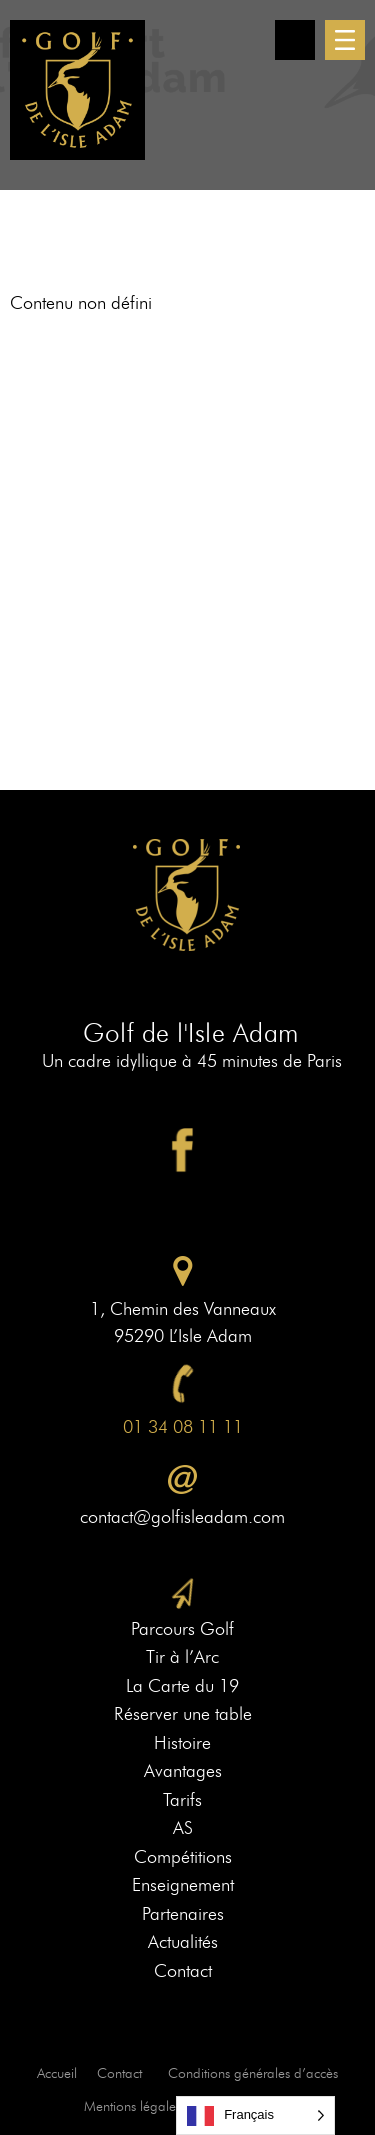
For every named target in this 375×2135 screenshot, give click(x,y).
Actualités (183, 1942)
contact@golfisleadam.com (182, 1517)
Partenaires (183, 1914)
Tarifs (182, 1800)
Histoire (182, 1743)
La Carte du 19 (182, 1686)
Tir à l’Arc (182, 1657)
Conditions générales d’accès (253, 2073)
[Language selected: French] (255, 2115)
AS (183, 1828)
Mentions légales (132, 2106)
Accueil (57, 2073)
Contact (183, 1971)
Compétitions (183, 1857)
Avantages (183, 1771)
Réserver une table (183, 1714)
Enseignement (183, 1885)
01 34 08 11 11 (183, 1427)
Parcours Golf (182, 1629)
